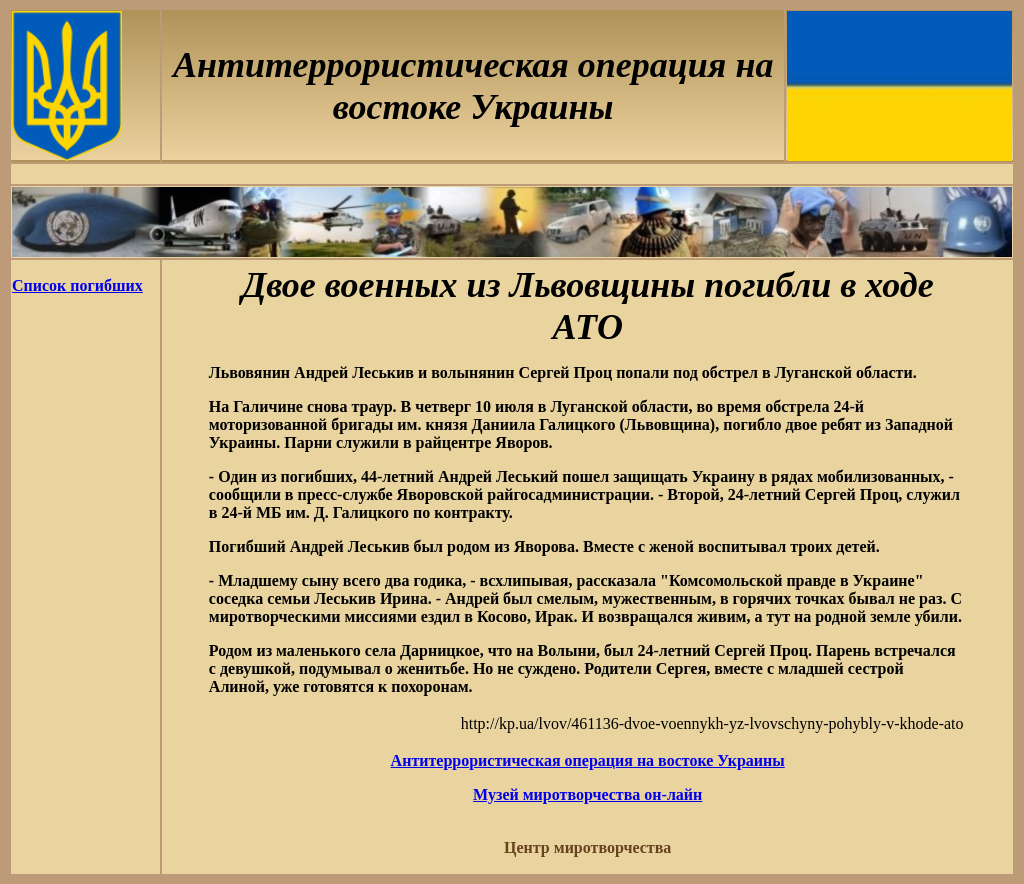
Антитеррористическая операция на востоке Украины (588, 760)
